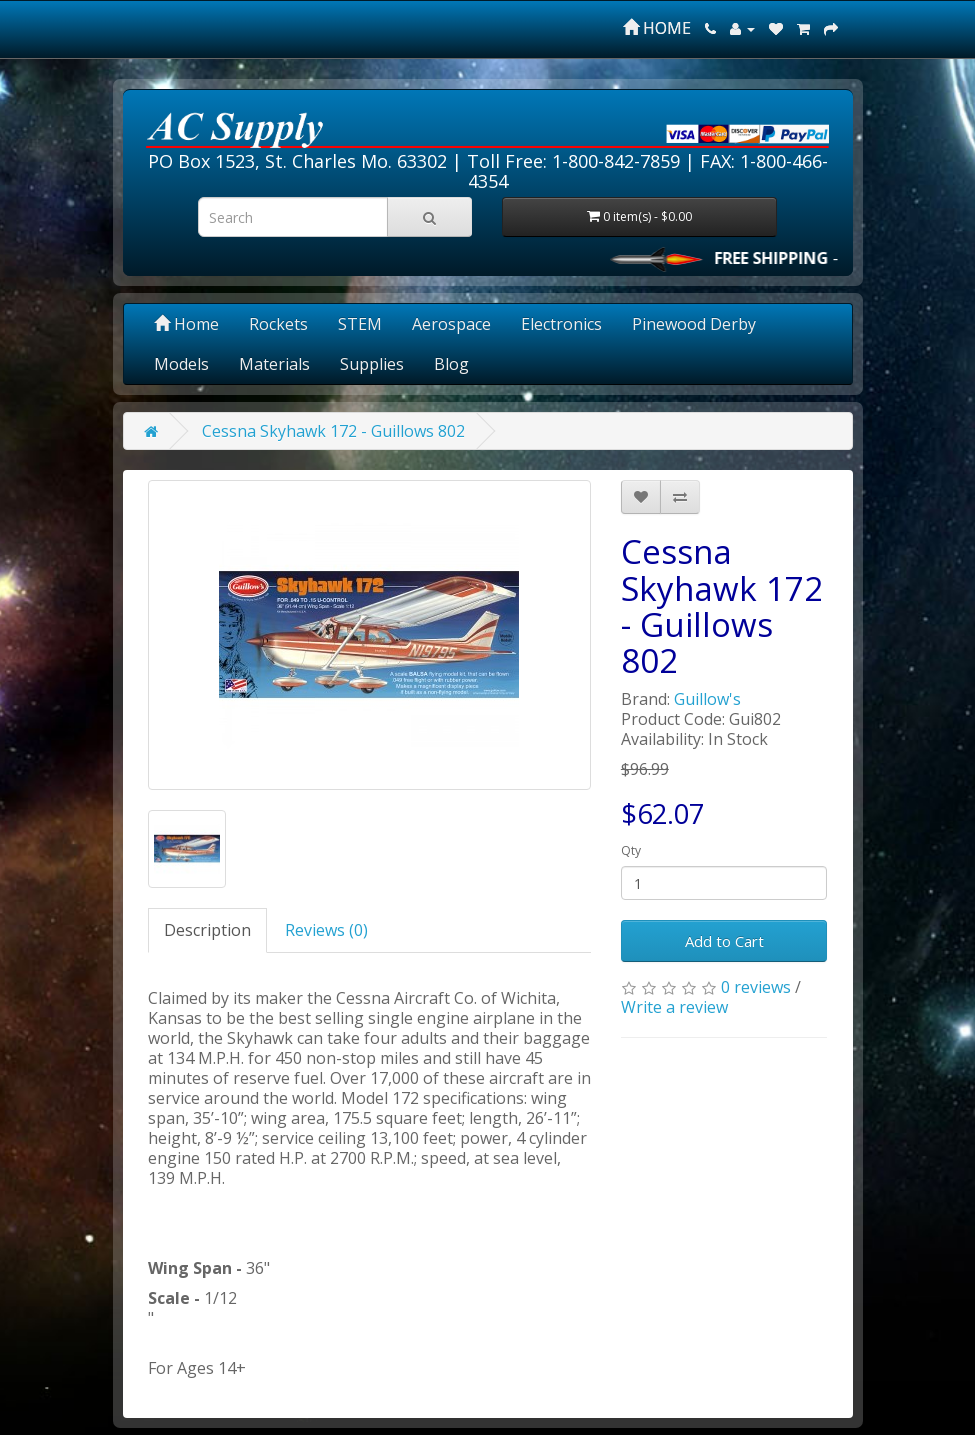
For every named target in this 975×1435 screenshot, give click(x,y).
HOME (657, 28)
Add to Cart (724, 941)
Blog (451, 364)
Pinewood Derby (694, 324)
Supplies (372, 364)
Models (181, 364)
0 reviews (756, 987)
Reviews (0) (326, 930)
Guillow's (707, 699)
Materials (274, 364)
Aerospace (451, 324)
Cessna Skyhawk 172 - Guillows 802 (333, 431)
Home (186, 324)
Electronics (561, 324)
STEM (360, 324)
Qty (631, 850)
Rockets (278, 324)
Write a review (674, 1007)
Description (207, 930)
